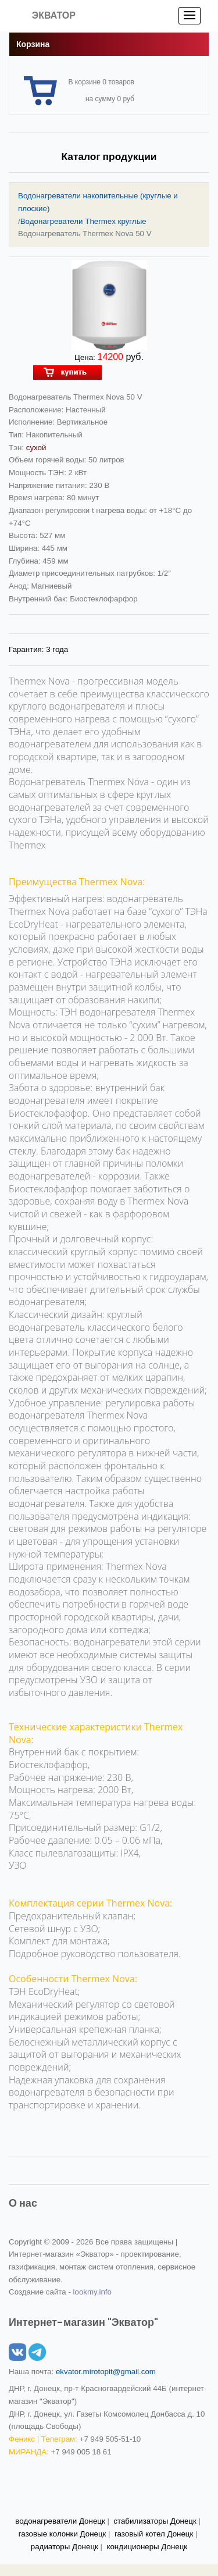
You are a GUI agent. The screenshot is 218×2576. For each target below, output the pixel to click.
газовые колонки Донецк (62, 2533)
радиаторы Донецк (64, 2546)
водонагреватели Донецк (60, 2521)
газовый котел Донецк (154, 2533)
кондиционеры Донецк (146, 2546)
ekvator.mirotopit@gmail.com (106, 2371)
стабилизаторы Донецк (154, 2521)
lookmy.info (92, 2292)
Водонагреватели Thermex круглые (83, 221)
